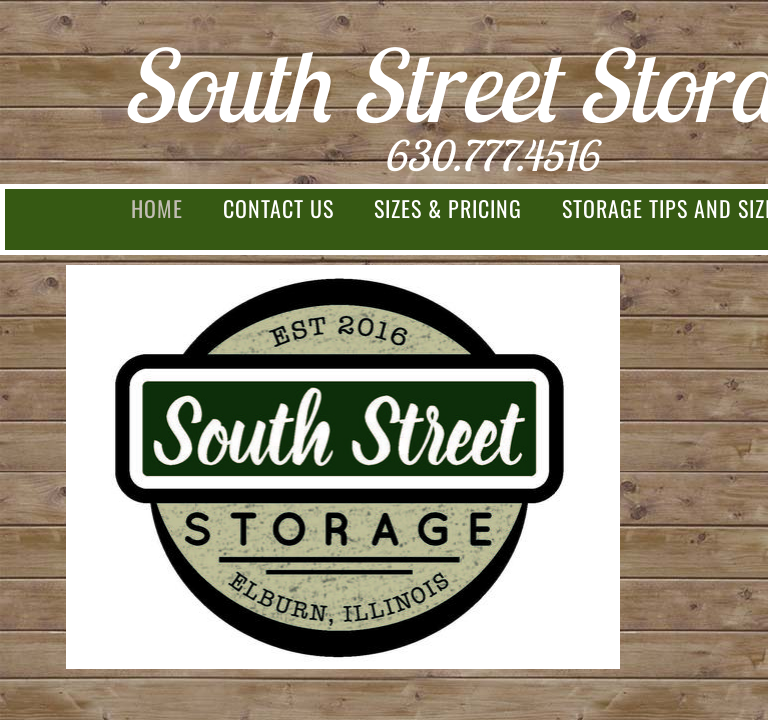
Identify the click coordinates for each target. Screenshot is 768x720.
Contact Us (278, 208)
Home (157, 208)
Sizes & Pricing (448, 208)
